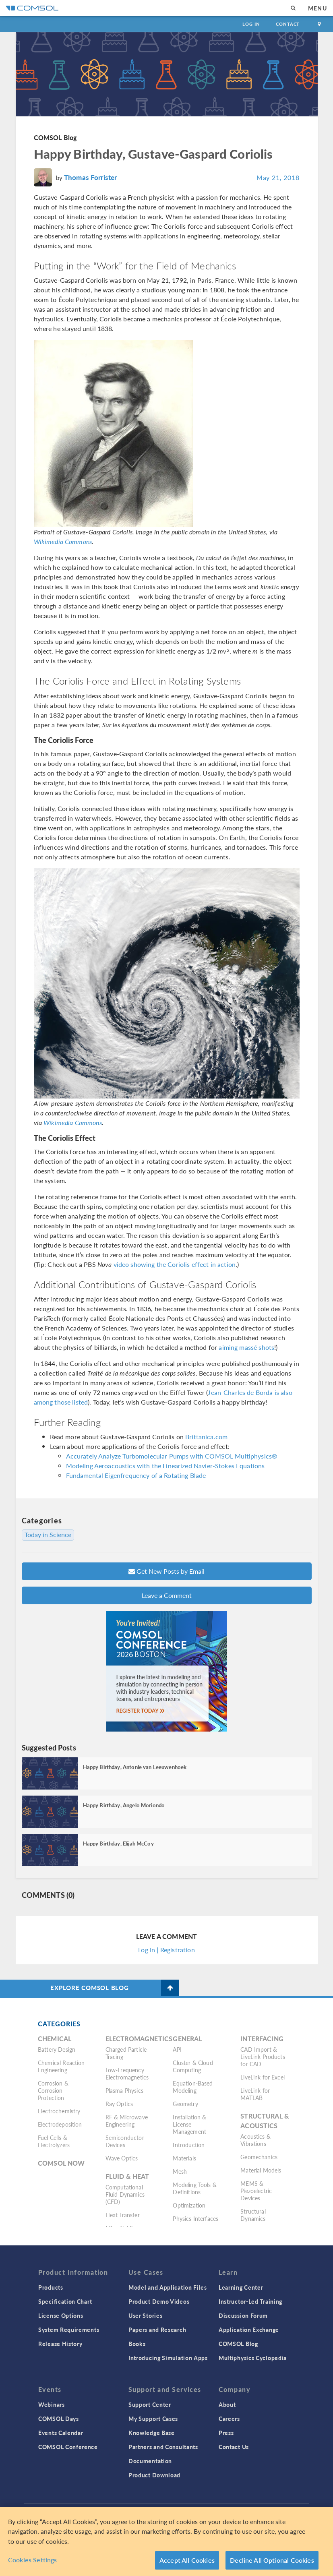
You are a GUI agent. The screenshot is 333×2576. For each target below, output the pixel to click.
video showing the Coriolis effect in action (175, 1264)
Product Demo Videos (158, 2301)
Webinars (51, 2404)
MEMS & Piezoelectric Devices (256, 2190)
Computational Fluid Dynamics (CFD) (125, 2194)
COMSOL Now (61, 2163)
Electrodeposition (60, 2124)
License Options (60, 2315)
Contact (288, 24)
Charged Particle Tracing (126, 2053)
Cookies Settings (32, 2559)
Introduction (189, 2145)
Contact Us (234, 2447)
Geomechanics (258, 2157)
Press (226, 2433)
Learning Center (241, 2287)
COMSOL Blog (55, 137)
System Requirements (68, 2330)
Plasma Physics (124, 2090)
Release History (60, 2344)
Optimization (189, 2205)
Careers (229, 2419)
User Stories (145, 2315)
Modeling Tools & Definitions (194, 2188)
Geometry (185, 2104)
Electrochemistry (59, 2111)
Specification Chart (65, 2301)
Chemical (54, 2038)
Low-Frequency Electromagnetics (127, 2073)
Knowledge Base (151, 2433)
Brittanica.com (206, 1436)
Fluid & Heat (127, 2176)
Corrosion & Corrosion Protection (53, 2090)
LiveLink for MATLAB (255, 2094)
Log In (251, 24)
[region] (166, 2541)
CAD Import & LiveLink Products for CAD (262, 2056)
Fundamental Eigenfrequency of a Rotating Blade (136, 1475)
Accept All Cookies (187, 2560)
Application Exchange (249, 2330)
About (227, 2404)
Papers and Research (157, 2330)
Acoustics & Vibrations (255, 2140)
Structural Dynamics (253, 2214)
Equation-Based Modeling (193, 2086)
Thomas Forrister (90, 177)
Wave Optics (121, 2158)
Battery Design (56, 2049)
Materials (184, 2158)
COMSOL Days (58, 2419)
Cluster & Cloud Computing (193, 2066)
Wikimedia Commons (63, 541)
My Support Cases (153, 2419)
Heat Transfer (122, 2215)
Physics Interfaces (195, 2218)
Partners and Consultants (163, 2447)
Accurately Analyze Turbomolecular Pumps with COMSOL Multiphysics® (171, 1456)
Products (50, 2287)
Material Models (260, 2170)
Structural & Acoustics (264, 2120)
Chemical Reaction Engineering (61, 2066)
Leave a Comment (167, 1595)
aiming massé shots (246, 1347)
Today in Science (48, 1534)
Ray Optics (119, 2104)
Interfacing (261, 2038)
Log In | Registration (166, 1949)
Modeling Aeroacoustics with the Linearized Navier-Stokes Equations (165, 1465)
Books (137, 2344)
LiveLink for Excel (262, 2077)
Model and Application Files (167, 2287)
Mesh (180, 2171)
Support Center (149, 2404)
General (187, 2038)
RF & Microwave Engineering (126, 2120)
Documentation (150, 2461)
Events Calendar (60, 2433)
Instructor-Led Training (250, 2301)
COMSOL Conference (68, 2447)
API (177, 2049)
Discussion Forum (243, 2315)
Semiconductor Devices (124, 2141)
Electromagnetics (138, 2038)
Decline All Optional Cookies (272, 2560)
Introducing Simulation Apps (168, 2358)
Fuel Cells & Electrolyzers (54, 2141)
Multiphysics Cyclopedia (253, 2358)
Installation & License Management (189, 2124)
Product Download (154, 2475)
